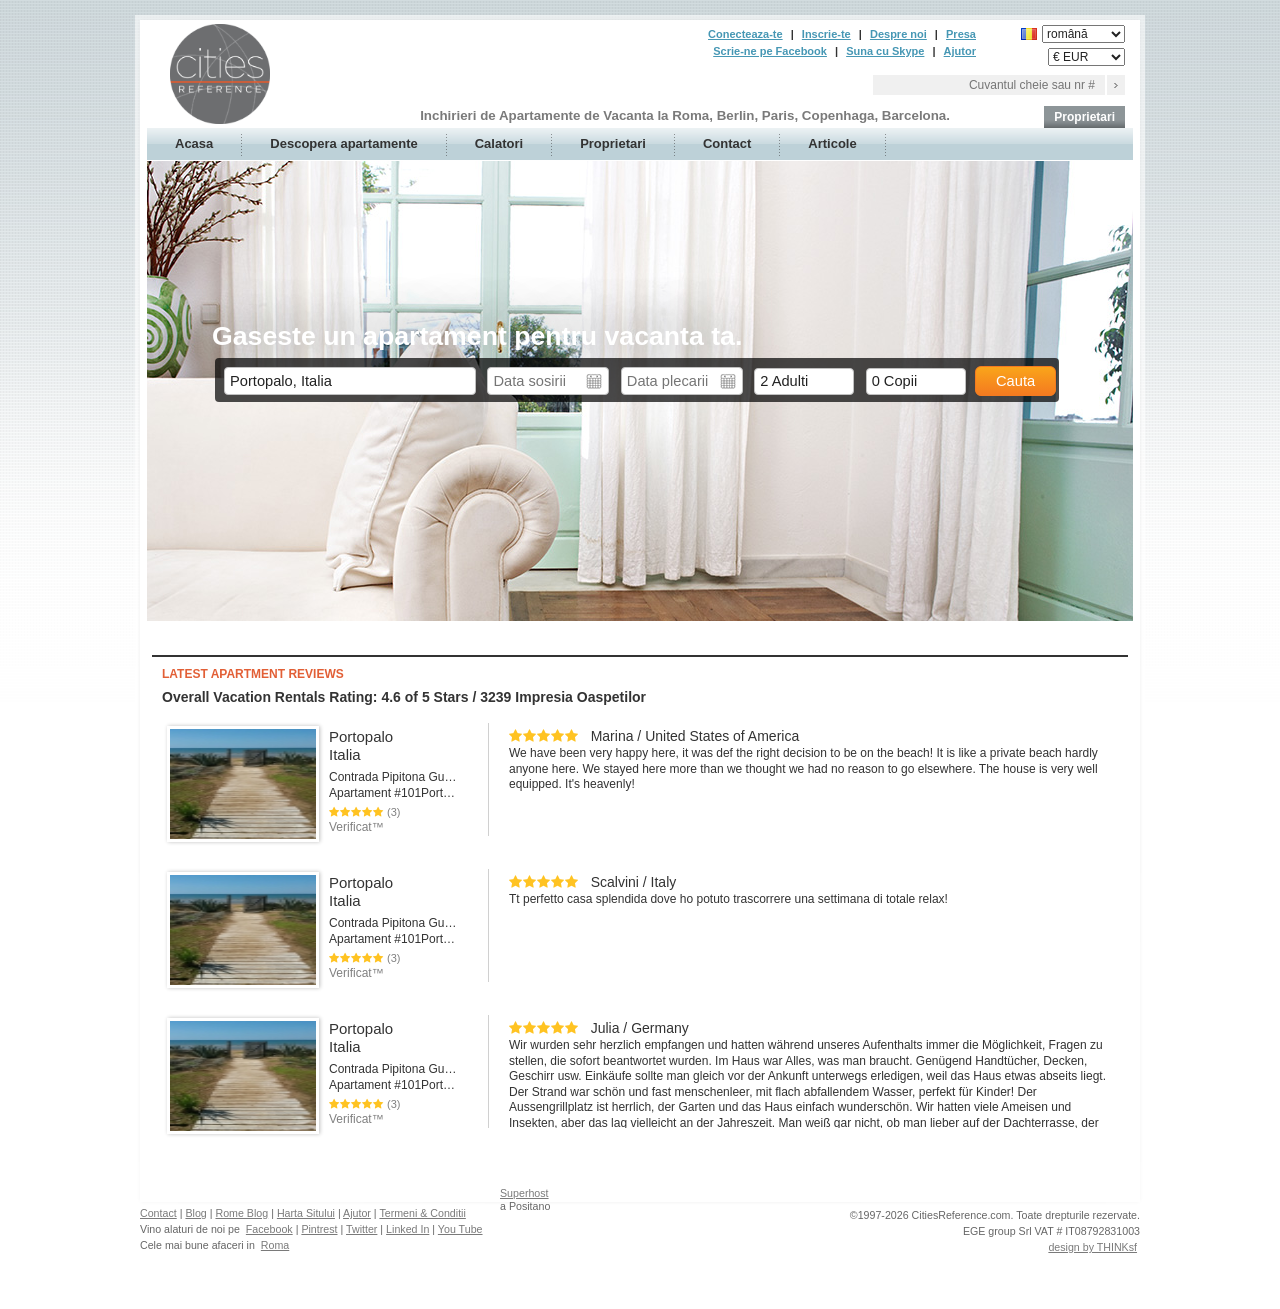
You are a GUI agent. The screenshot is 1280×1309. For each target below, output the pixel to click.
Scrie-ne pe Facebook (770, 51)
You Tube (460, 1229)
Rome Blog (241, 1213)
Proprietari (1084, 117)
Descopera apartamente (343, 143)
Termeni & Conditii (422, 1213)
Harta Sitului (306, 1213)
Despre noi (898, 34)
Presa (961, 34)
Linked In (407, 1229)
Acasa (194, 143)
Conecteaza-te (745, 34)
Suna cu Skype (885, 51)
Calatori (499, 143)
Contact (727, 143)
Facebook (269, 1229)
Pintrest (319, 1229)
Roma (275, 1245)
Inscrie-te (826, 34)
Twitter (361, 1229)
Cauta (1015, 381)
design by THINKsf (1092, 1247)
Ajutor (960, 51)
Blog (195, 1213)
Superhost (524, 1193)
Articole (832, 143)
